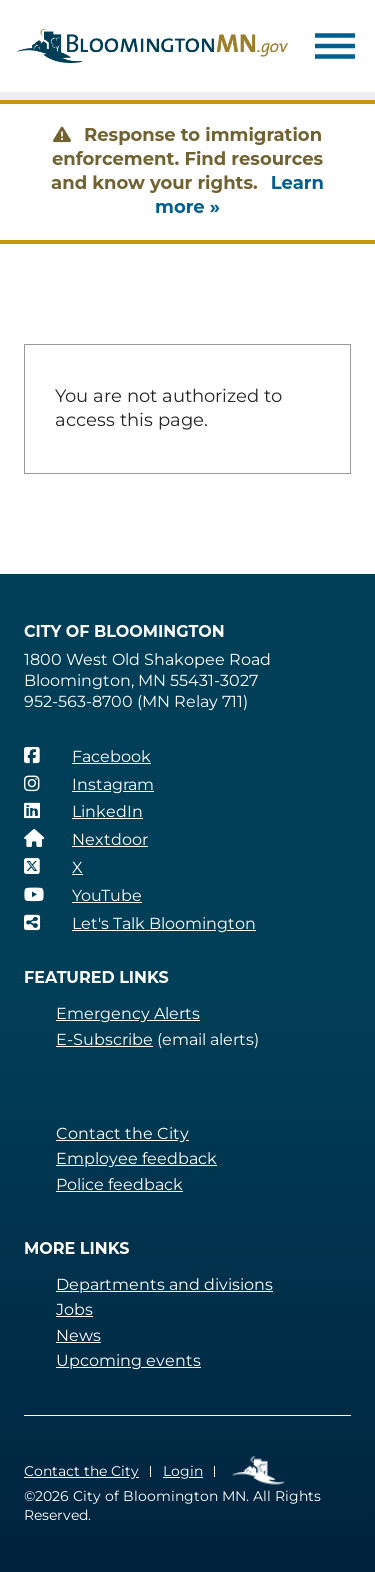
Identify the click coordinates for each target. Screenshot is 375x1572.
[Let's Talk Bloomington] (140, 923)
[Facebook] (87, 756)
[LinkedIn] (83, 811)
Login (183, 1471)
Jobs (74, 1309)
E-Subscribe (104, 1039)
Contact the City (122, 1133)
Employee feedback (136, 1158)
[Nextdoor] (86, 839)
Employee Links (259, 1471)
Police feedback (119, 1184)
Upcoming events (128, 1360)
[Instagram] (89, 784)
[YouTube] (83, 895)
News (78, 1335)
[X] (53, 867)
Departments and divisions (164, 1284)
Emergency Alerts (128, 1013)
